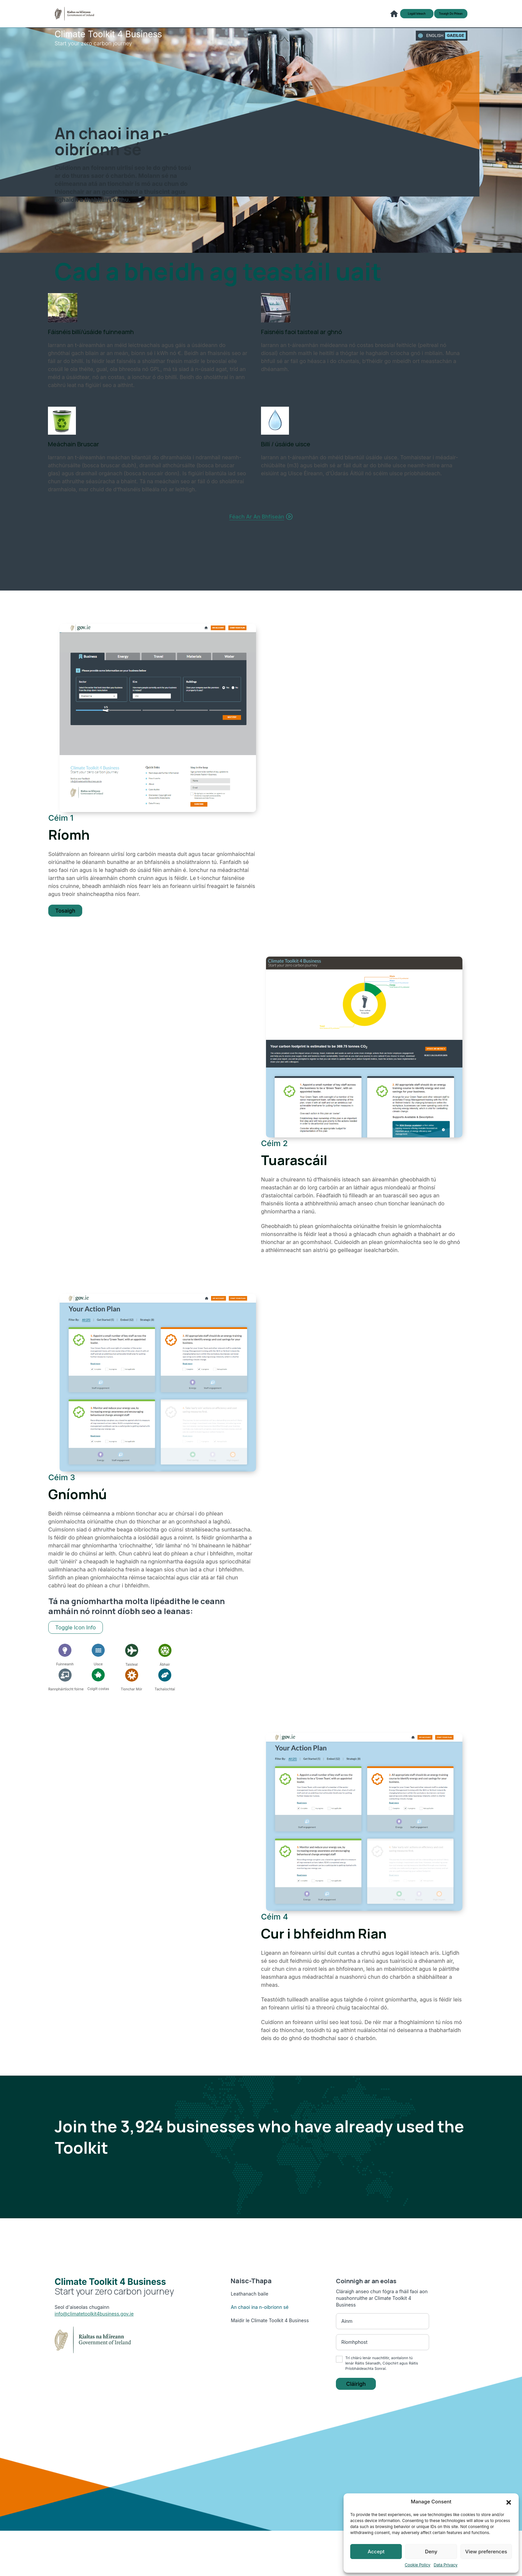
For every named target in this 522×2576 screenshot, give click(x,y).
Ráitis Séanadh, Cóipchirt (376, 2373)
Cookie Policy (417, 2564)
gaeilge (455, 41)
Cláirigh (356, 2394)
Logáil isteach (401, 18)
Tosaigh (65, 919)
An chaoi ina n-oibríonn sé (259, 2317)
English (434, 41)
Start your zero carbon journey (108, 45)
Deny (431, 2551)
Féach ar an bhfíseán (261, 524)
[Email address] (382, 2352)
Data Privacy (446, 2564)
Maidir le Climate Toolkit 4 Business (270, 2330)
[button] (508, 2501)
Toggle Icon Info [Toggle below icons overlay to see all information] (75, 1637)
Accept (376, 2551)
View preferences (486, 2551)
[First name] (382, 2331)
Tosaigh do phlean (446, 18)
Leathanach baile (249, 2304)
